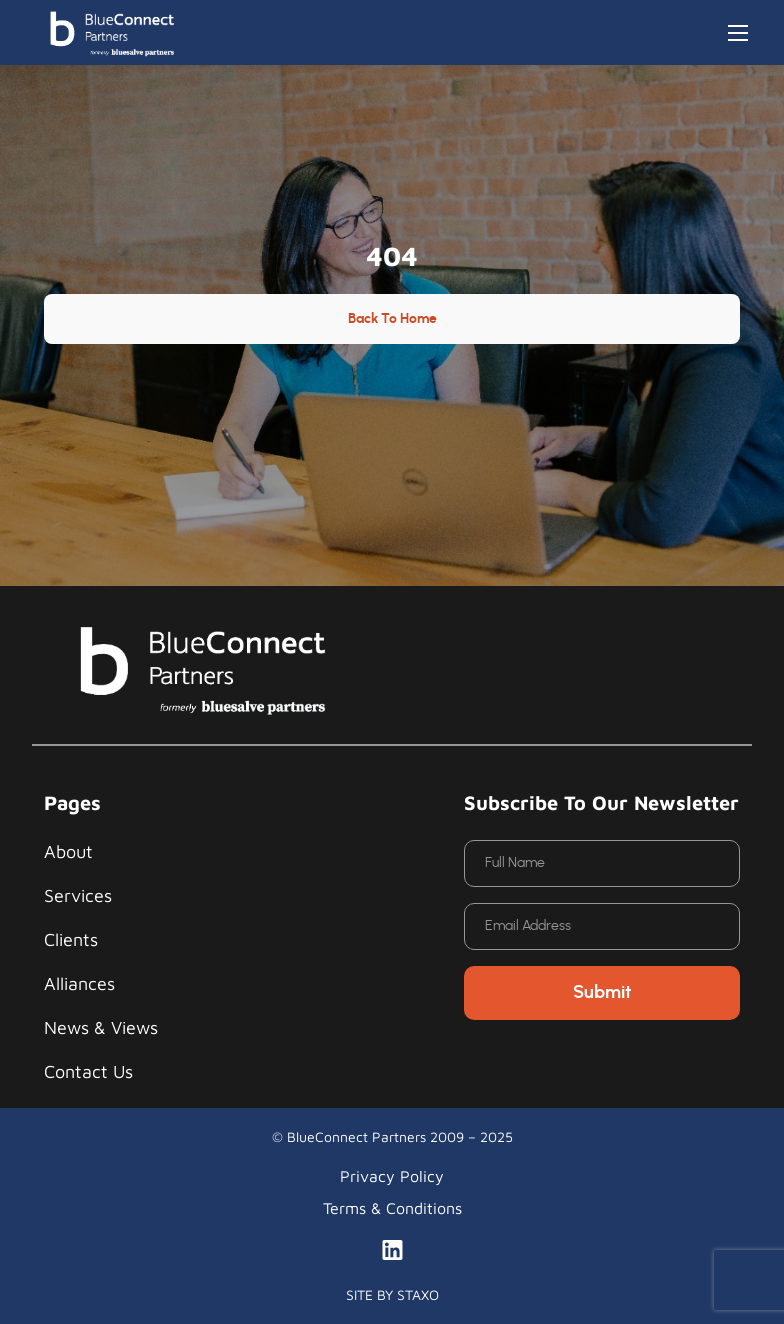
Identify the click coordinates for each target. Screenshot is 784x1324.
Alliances (79, 983)
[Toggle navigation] (738, 33)
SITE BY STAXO (392, 1294)
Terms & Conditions (392, 1208)
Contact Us (88, 1071)
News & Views (101, 1027)
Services (78, 895)
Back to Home (392, 319)
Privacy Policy (392, 1176)
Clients (71, 939)
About (68, 851)
